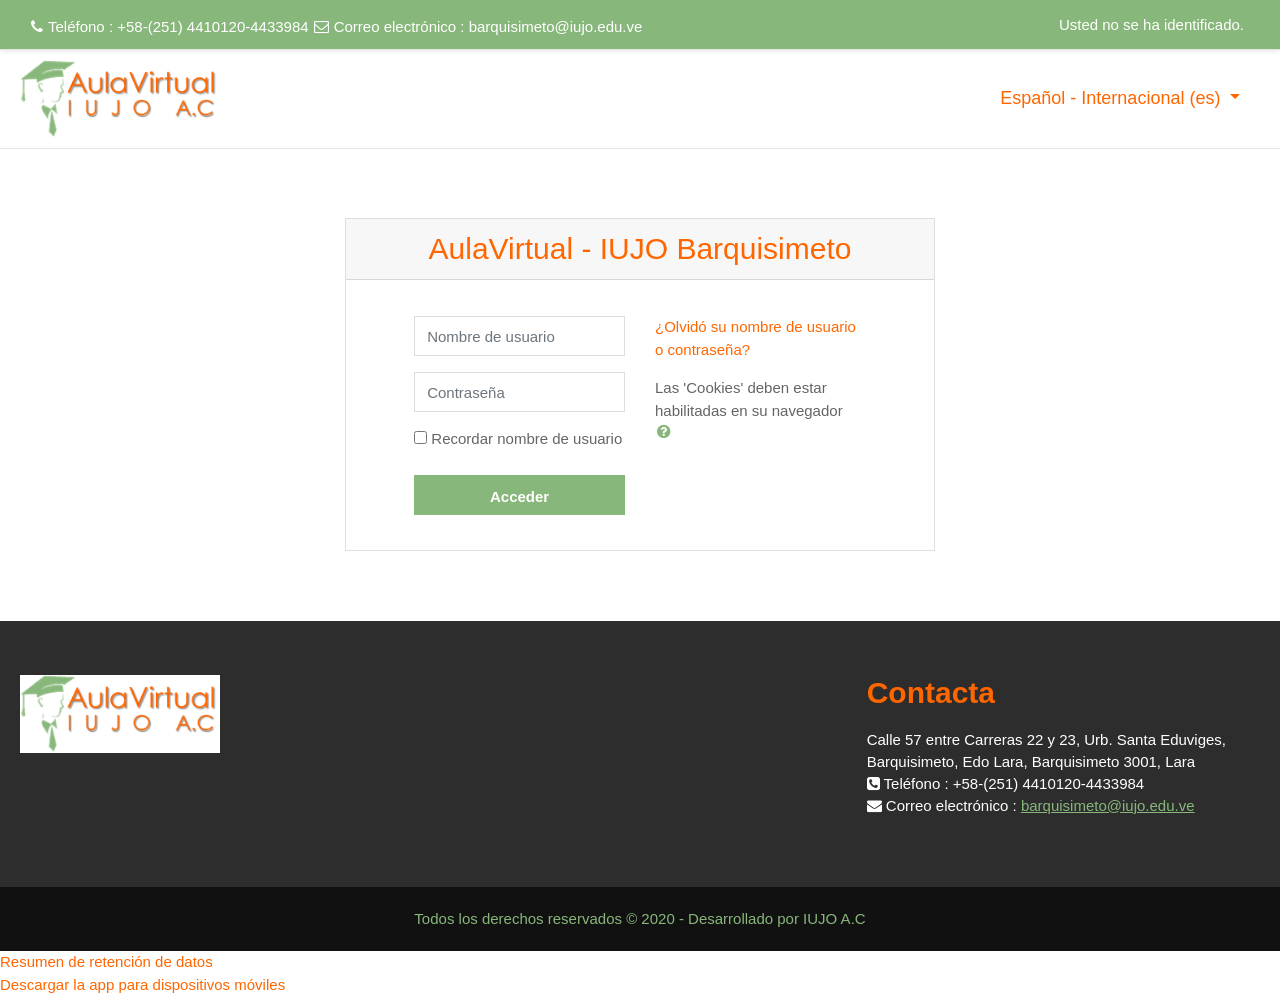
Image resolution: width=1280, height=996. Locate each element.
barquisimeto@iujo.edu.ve (556, 26)
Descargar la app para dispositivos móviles (142, 984)
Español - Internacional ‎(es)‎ (1112, 98)
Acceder (519, 496)
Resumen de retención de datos (106, 961)
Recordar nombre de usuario (526, 438)
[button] (668, 431)
